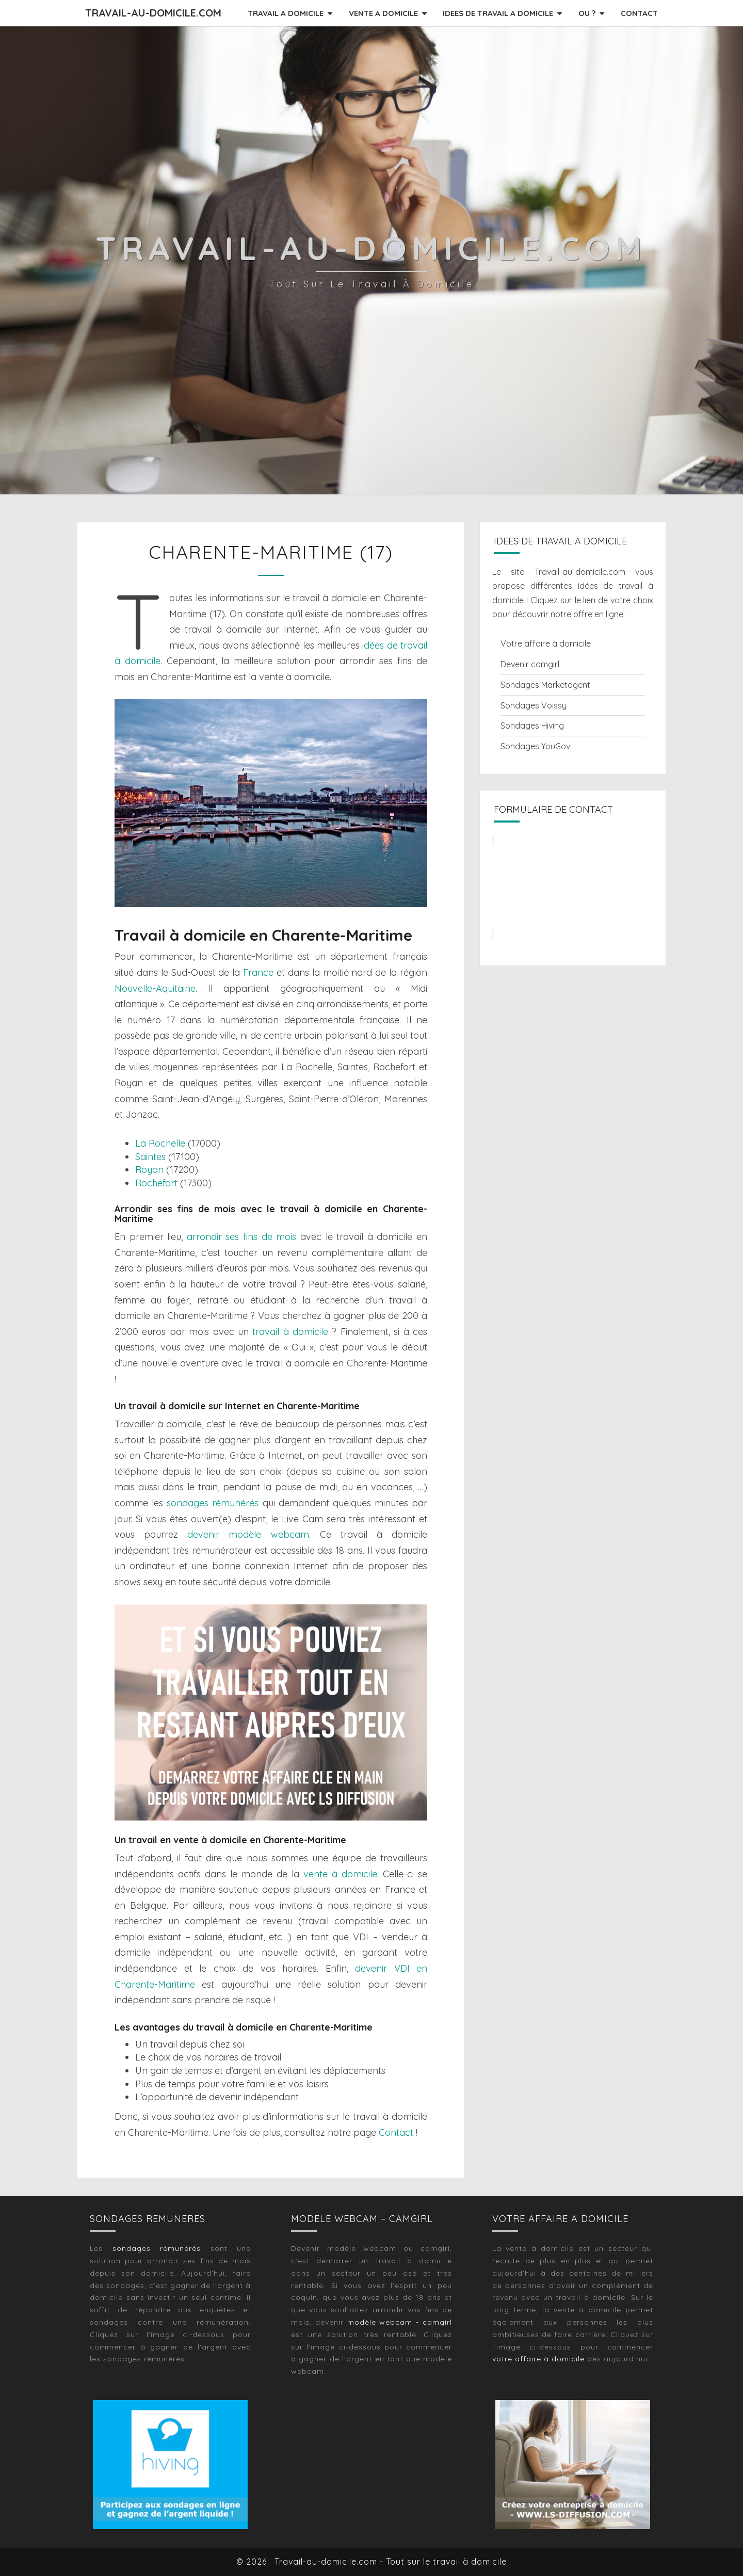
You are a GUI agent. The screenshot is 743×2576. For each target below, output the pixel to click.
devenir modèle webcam (248, 1534)
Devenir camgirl (529, 664)
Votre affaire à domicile (545, 643)
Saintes (150, 1157)
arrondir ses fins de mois (241, 1237)
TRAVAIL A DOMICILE (286, 13)
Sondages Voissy (533, 705)
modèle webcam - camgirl (399, 2322)
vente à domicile (340, 1874)
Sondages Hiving (532, 725)
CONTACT (639, 13)
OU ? (586, 13)
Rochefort (156, 1183)
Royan (149, 1170)
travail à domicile (290, 1332)
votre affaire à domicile (538, 2358)
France (258, 972)
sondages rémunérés (213, 1503)
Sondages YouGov (535, 746)
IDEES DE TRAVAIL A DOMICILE (498, 13)
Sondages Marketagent (545, 685)
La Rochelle (160, 1143)
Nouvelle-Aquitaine (155, 988)
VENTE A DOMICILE (383, 13)
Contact (396, 2132)
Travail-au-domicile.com (153, 12)
